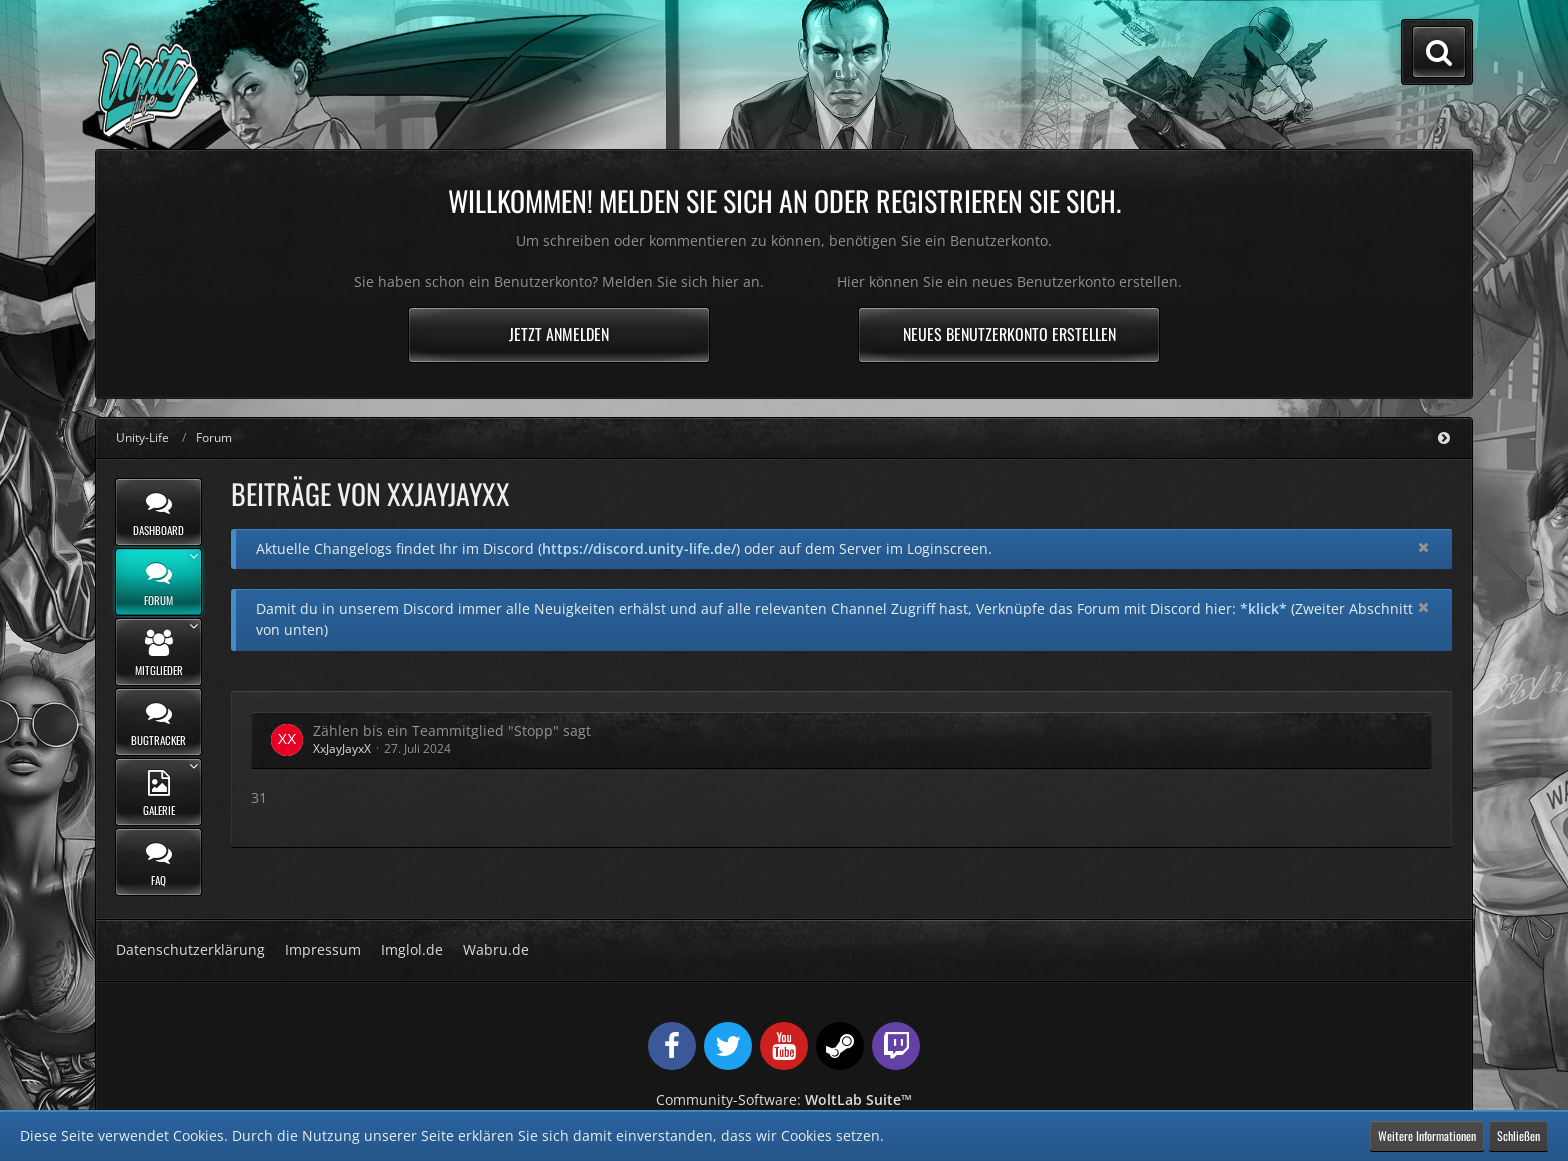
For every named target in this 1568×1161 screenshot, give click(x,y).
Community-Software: (784, 1099)
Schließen (1518, 1135)
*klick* (1263, 608)
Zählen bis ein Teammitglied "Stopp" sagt (452, 730)
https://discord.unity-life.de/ (639, 548)
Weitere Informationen (1427, 1135)
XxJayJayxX (342, 748)
